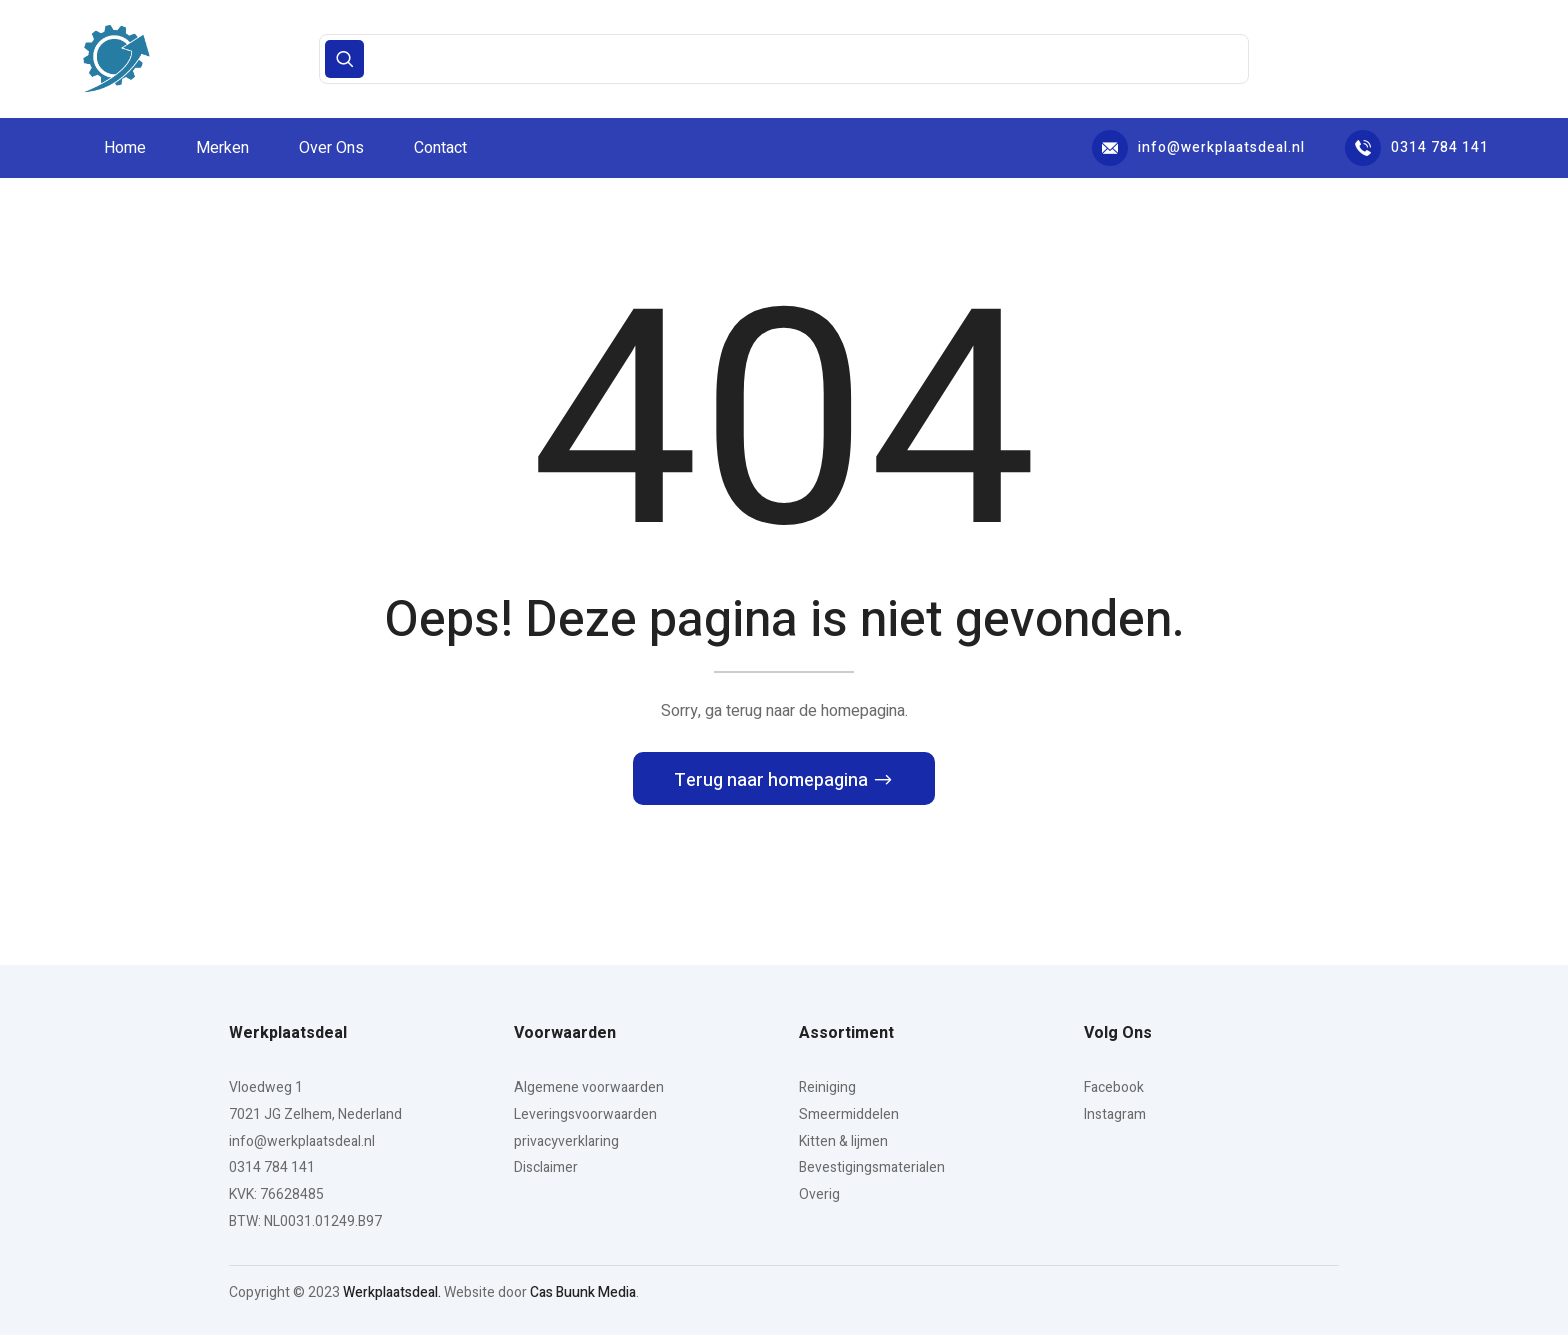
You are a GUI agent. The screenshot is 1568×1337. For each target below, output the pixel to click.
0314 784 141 (1417, 148)
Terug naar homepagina (773, 783)
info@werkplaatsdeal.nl (1198, 148)
